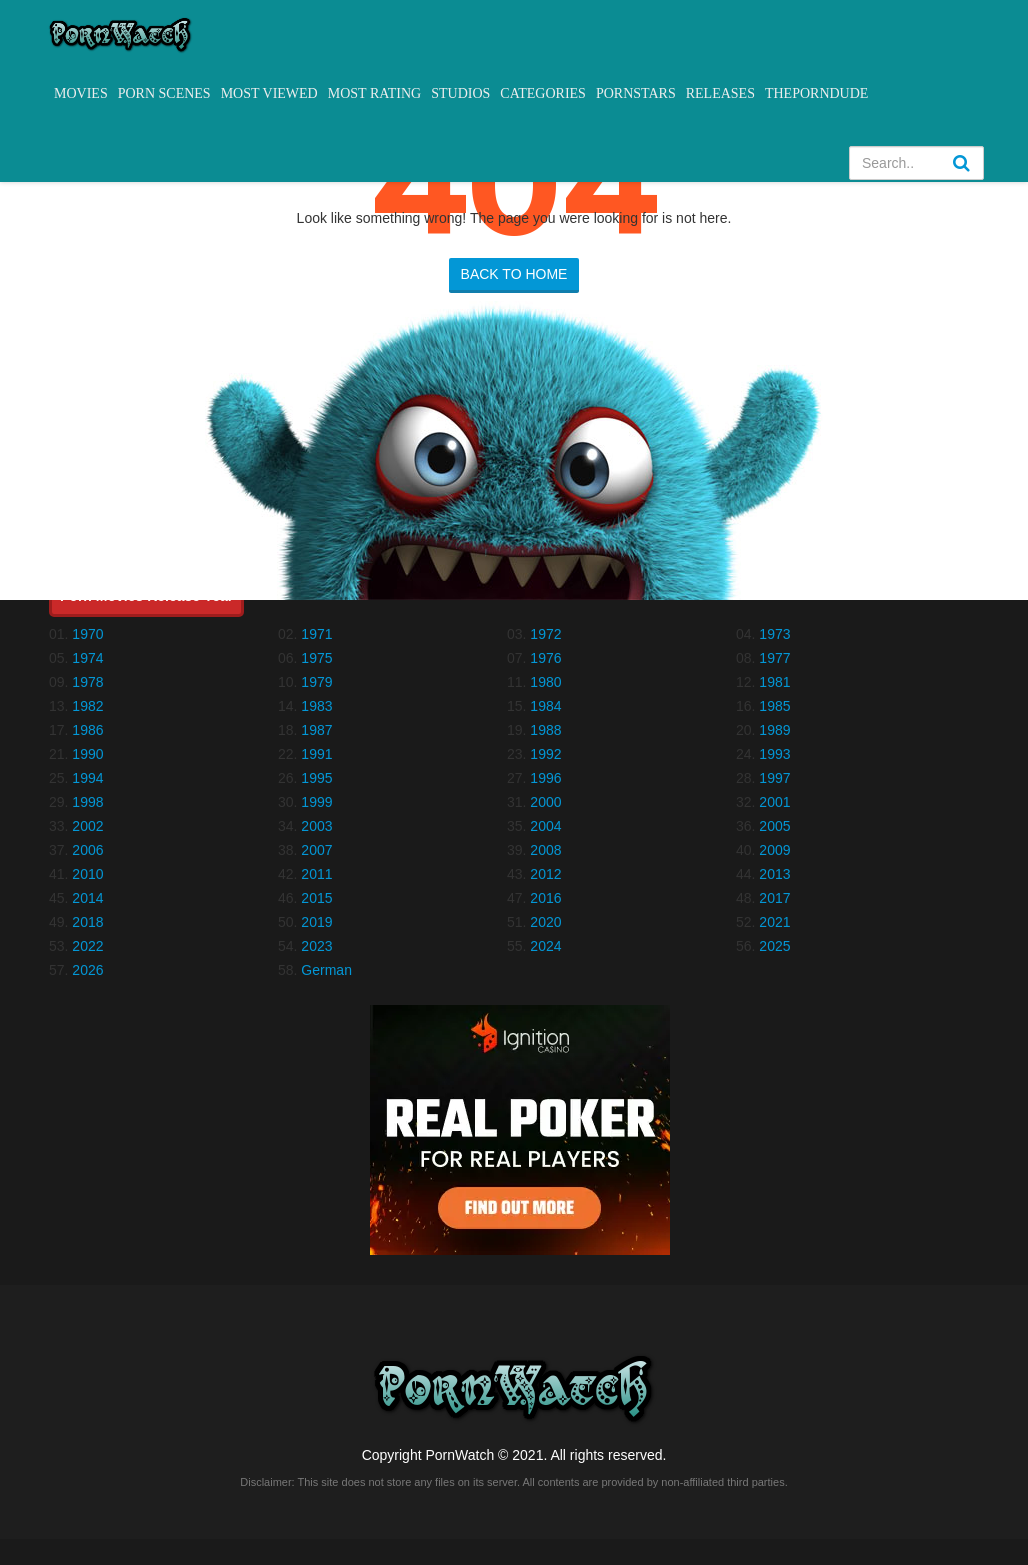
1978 (87, 682)
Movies (81, 93)
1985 (774, 706)
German (326, 970)
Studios (460, 93)
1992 (545, 754)
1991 (316, 754)
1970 (87, 634)
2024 (545, 946)
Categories (543, 93)
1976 (545, 658)
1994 (87, 778)
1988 (545, 730)
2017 (774, 898)
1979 (316, 682)
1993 (774, 754)
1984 (545, 706)
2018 (87, 922)
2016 (545, 898)
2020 (545, 922)
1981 (774, 682)
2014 (87, 898)
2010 (87, 874)
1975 (316, 658)
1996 (545, 778)
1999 (316, 802)
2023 (316, 946)
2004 (545, 826)
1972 (545, 634)
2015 (316, 898)
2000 (545, 802)
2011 (316, 874)
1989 (774, 730)
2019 (316, 922)
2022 (87, 946)
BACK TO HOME (514, 274)
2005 (774, 826)
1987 (316, 730)
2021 (774, 922)
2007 (316, 850)
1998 (87, 802)
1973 (774, 634)
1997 (774, 778)
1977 (774, 658)
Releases (720, 93)
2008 (545, 850)
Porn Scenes (164, 93)
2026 (87, 970)
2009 (774, 850)
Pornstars (636, 93)
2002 (87, 826)
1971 (316, 634)
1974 (87, 658)
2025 (774, 946)
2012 (545, 874)
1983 (316, 706)
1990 (87, 754)
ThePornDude (816, 93)
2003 (316, 826)
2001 (774, 802)
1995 (316, 778)
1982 (87, 706)
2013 (774, 874)
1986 (87, 730)
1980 (545, 682)
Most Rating (374, 93)
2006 (87, 850)
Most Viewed (269, 93)
